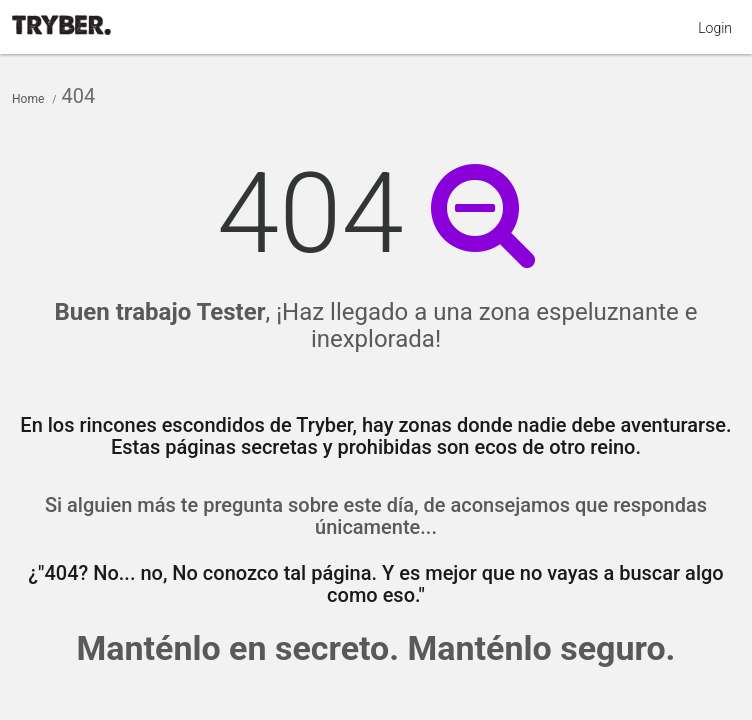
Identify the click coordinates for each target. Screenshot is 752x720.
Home (28, 99)
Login (715, 28)
